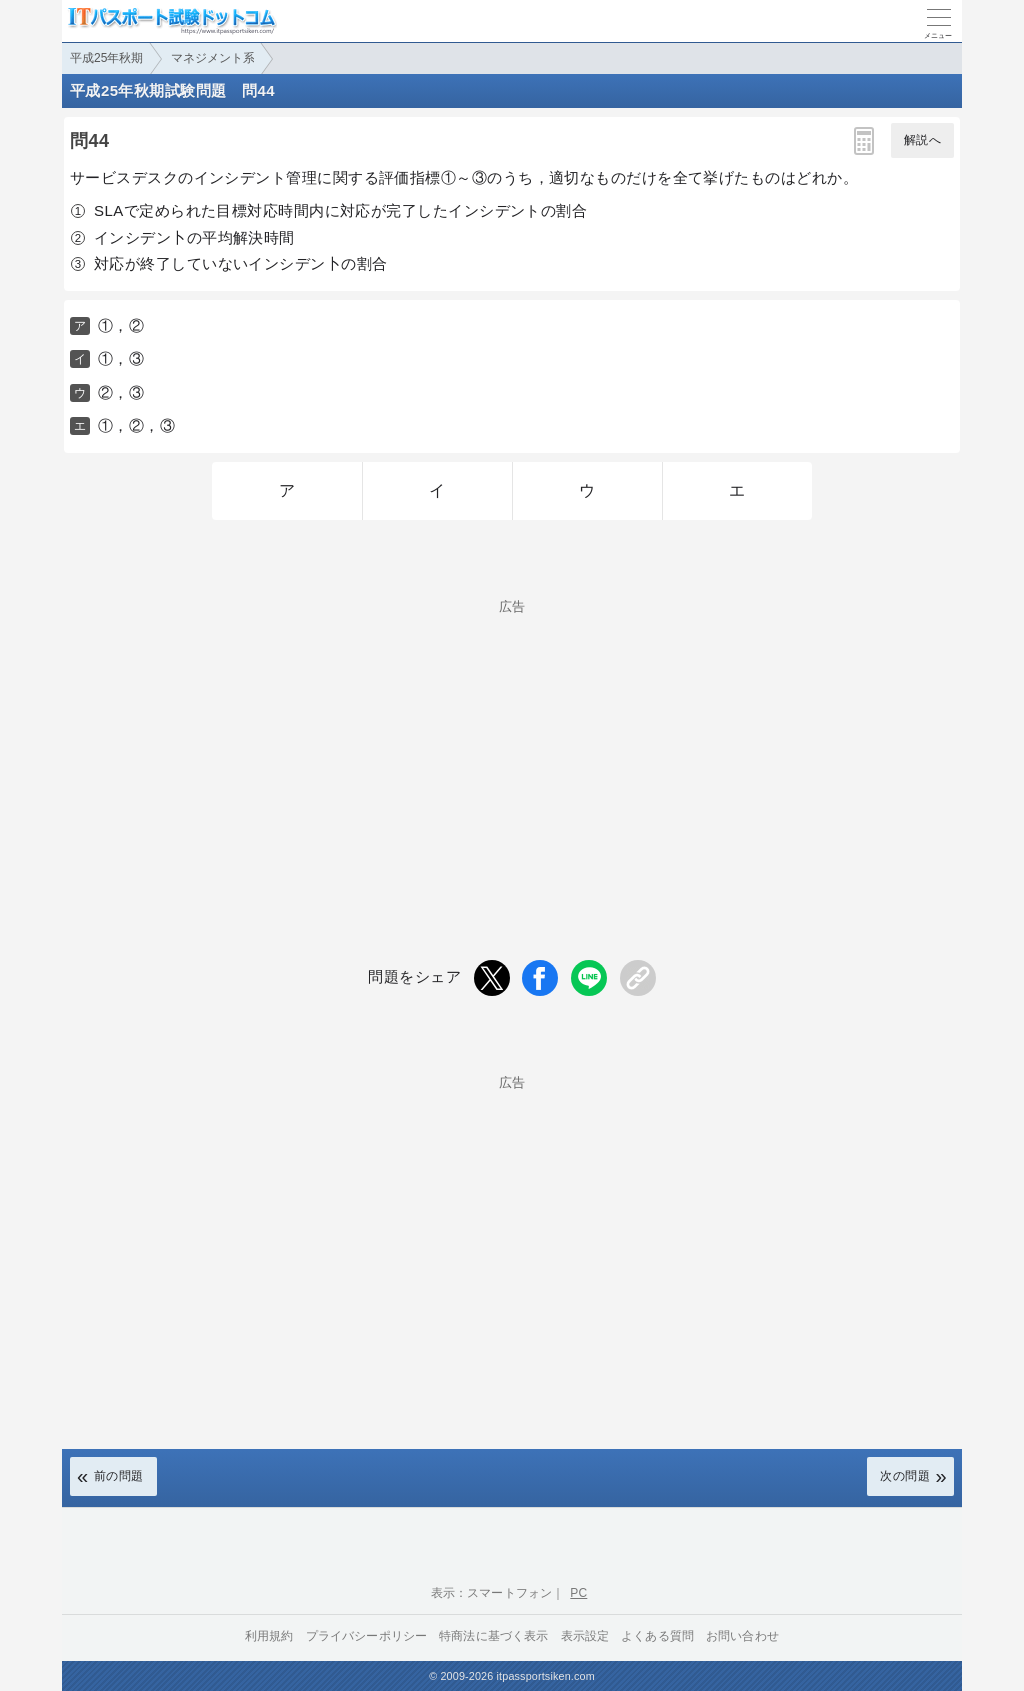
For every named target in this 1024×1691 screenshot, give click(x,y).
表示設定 (585, 1636)
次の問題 (905, 1476)
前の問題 (119, 1476)
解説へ (922, 140)
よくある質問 (657, 1636)
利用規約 (269, 1636)
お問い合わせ (742, 1636)
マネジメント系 (213, 58)
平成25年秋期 (106, 58)
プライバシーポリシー (367, 1636)
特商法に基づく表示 (493, 1636)
